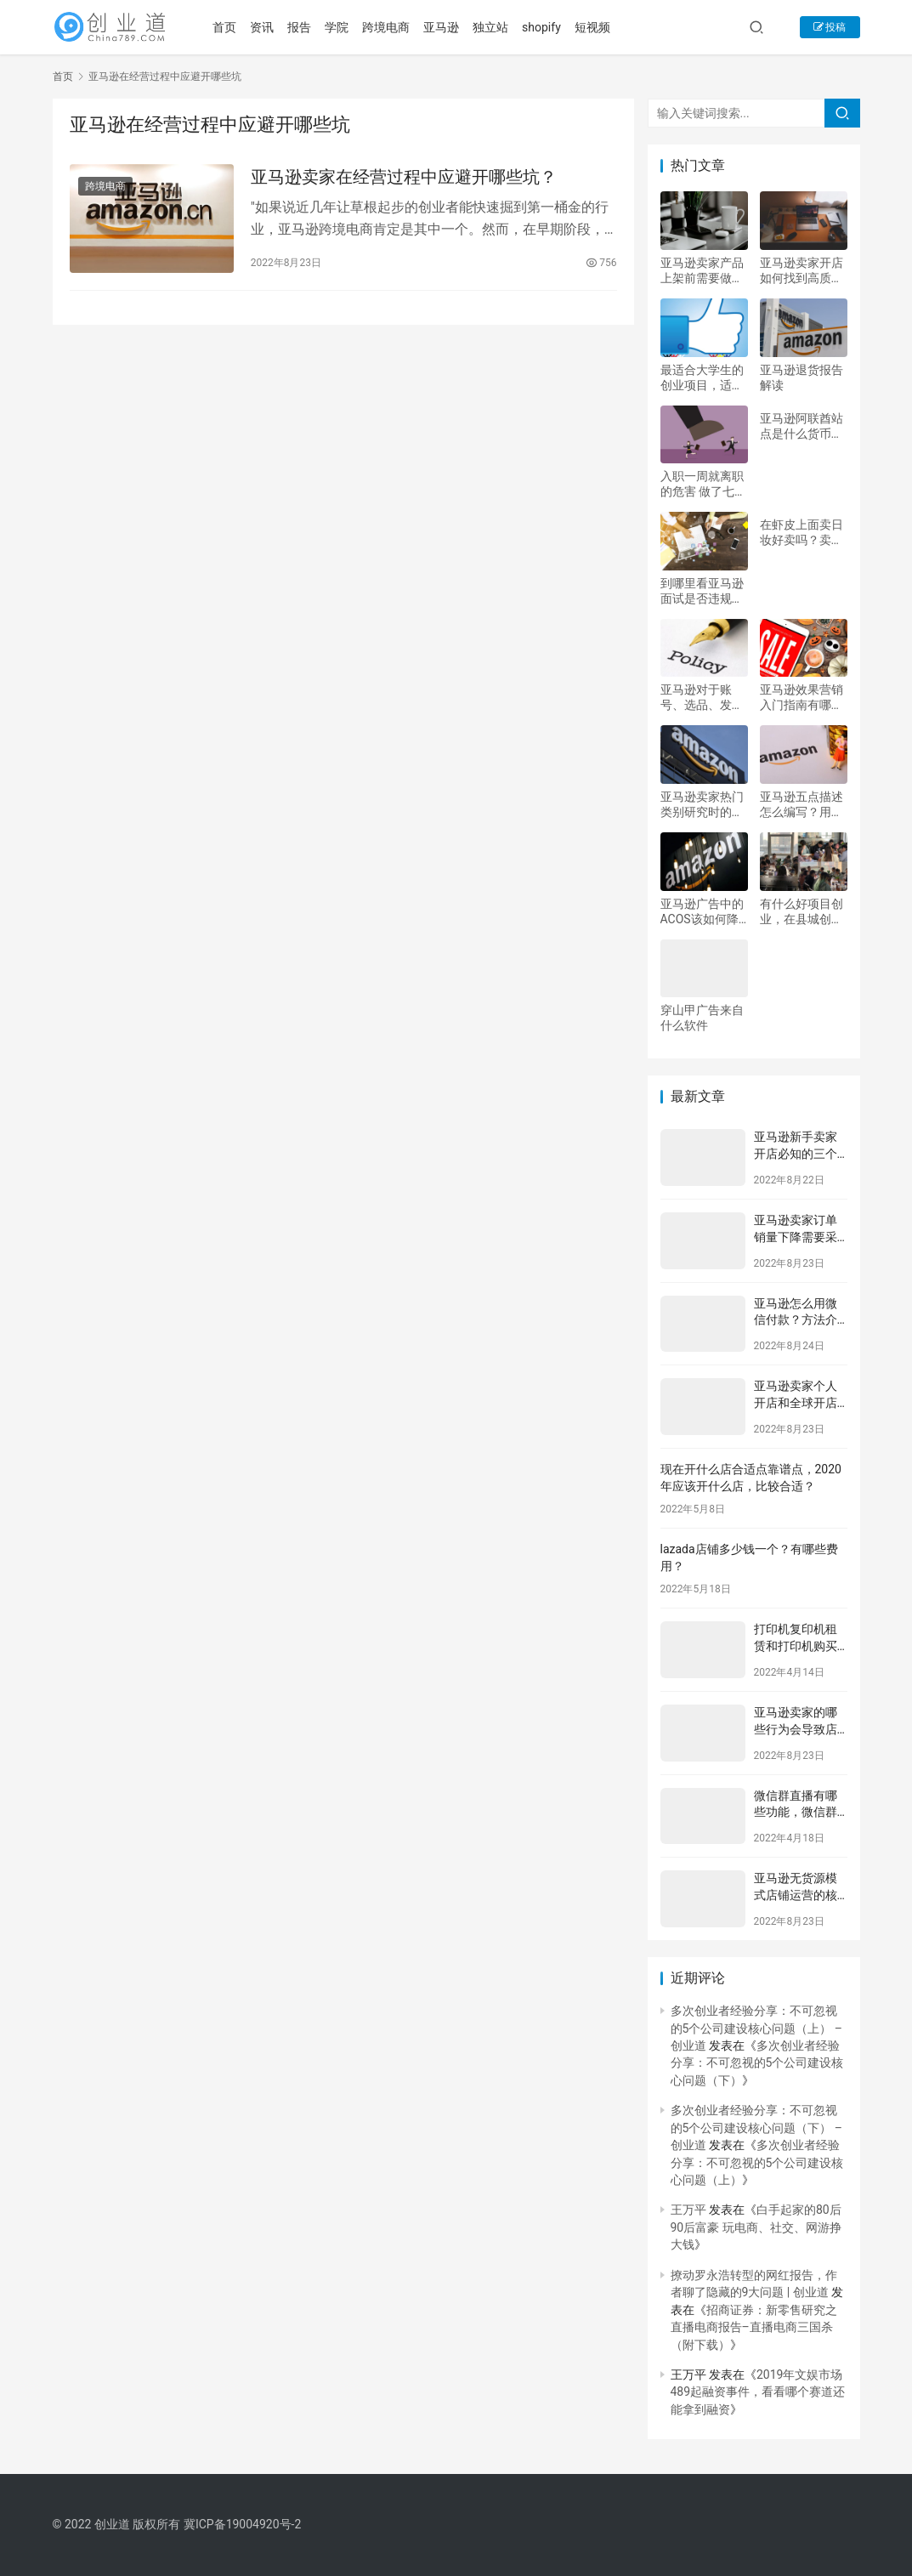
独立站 (500, 27)
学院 (346, 27)
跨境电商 (395, 27)
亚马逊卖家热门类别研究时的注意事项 (702, 805)
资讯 (271, 27)
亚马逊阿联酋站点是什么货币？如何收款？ (801, 426)
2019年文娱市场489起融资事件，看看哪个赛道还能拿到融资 (758, 2392)
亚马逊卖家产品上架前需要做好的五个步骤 (702, 271)
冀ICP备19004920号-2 (242, 2524)
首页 (234, 27)
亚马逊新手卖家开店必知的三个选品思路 (795, 1153)
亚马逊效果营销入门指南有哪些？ (801, 697)
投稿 (830, 27)
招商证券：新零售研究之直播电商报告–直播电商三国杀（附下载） (754, 2327)
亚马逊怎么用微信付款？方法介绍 (795, 1320)
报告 (308, 27)
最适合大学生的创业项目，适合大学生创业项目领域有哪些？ (702, 378)
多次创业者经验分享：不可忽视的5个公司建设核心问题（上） (757, 2162)
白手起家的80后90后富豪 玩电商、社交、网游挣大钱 (756, 2227)
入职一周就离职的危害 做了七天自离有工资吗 (703, 484)
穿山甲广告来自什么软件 (702, 1017)
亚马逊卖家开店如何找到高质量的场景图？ (801, 271)
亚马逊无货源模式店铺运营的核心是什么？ (795, 1894)
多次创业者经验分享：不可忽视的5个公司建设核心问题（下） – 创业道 (757, 2127)
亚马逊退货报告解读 (801, 377)
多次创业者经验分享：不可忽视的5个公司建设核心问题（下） (757, 2063)
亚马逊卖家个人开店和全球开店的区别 (795, 1402)
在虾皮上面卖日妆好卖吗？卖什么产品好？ (801, 533)
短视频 (602, 27)
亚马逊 (450, 27)
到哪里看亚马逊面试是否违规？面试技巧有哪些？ (702, 591)
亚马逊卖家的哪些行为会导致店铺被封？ (795, 1728)
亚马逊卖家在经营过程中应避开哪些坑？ (404, 177)
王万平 (688, 2209)
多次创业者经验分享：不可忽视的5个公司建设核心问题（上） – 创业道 (757, 2028)
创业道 (112, 2524)
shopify (550, 27)
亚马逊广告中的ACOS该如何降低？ (702, 912)
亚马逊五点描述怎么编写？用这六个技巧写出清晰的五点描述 (801, 805)
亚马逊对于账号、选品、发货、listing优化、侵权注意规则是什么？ (702, 697)
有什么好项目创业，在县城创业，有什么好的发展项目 (801, 912)
